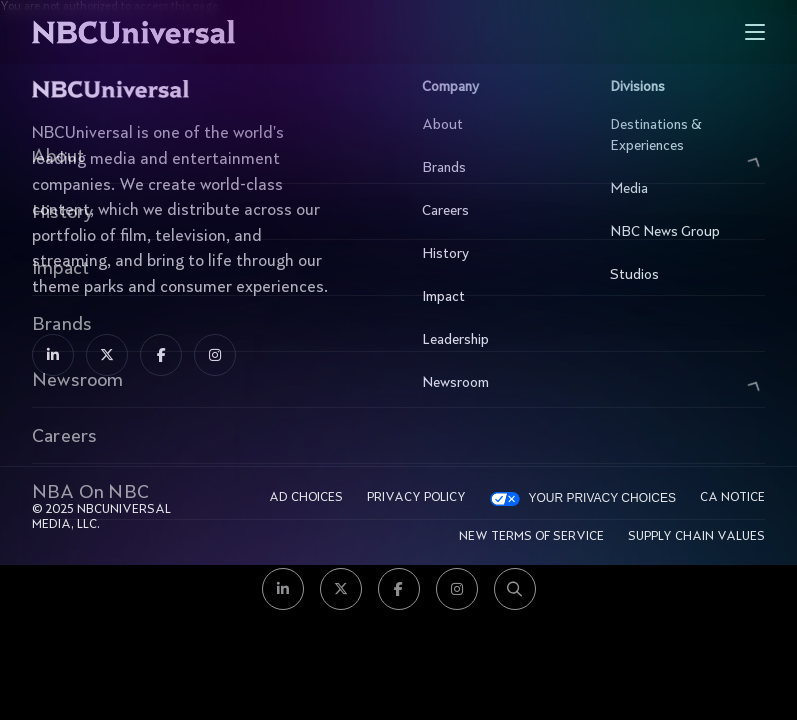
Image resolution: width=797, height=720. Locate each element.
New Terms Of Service (531, 537)
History (494, 254)
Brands (494, 168)
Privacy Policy (416, 498)
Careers (494, 211)
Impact (494, 297)
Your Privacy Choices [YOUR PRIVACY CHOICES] (602, 498)
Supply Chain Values (696, 537)
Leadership (494, 340)
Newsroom (494, 383)
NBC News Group (682, 232)
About (494, 125)
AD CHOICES (306, 498)
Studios (682, 275)
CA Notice (732, 498)
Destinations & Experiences (682, 135)
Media (682, 189)
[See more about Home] (195, 32)
